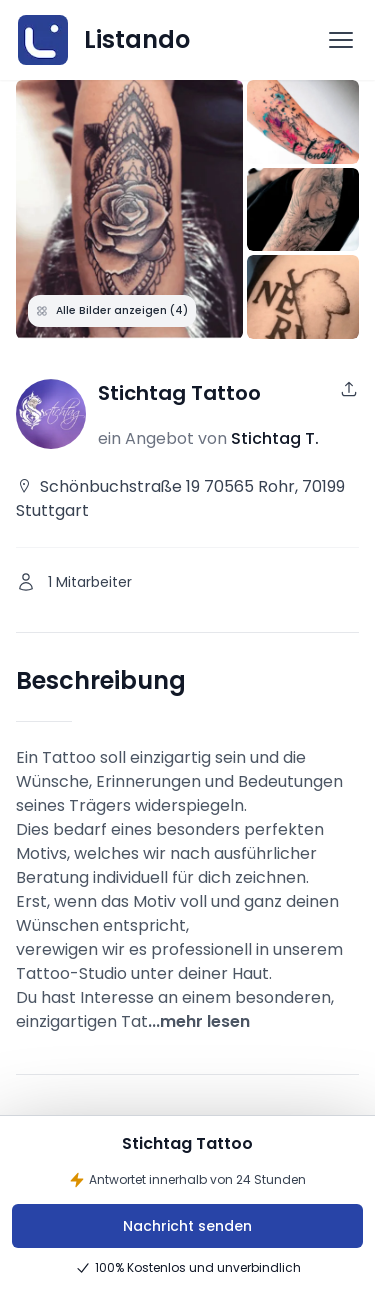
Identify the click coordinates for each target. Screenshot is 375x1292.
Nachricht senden (187, 1226)
